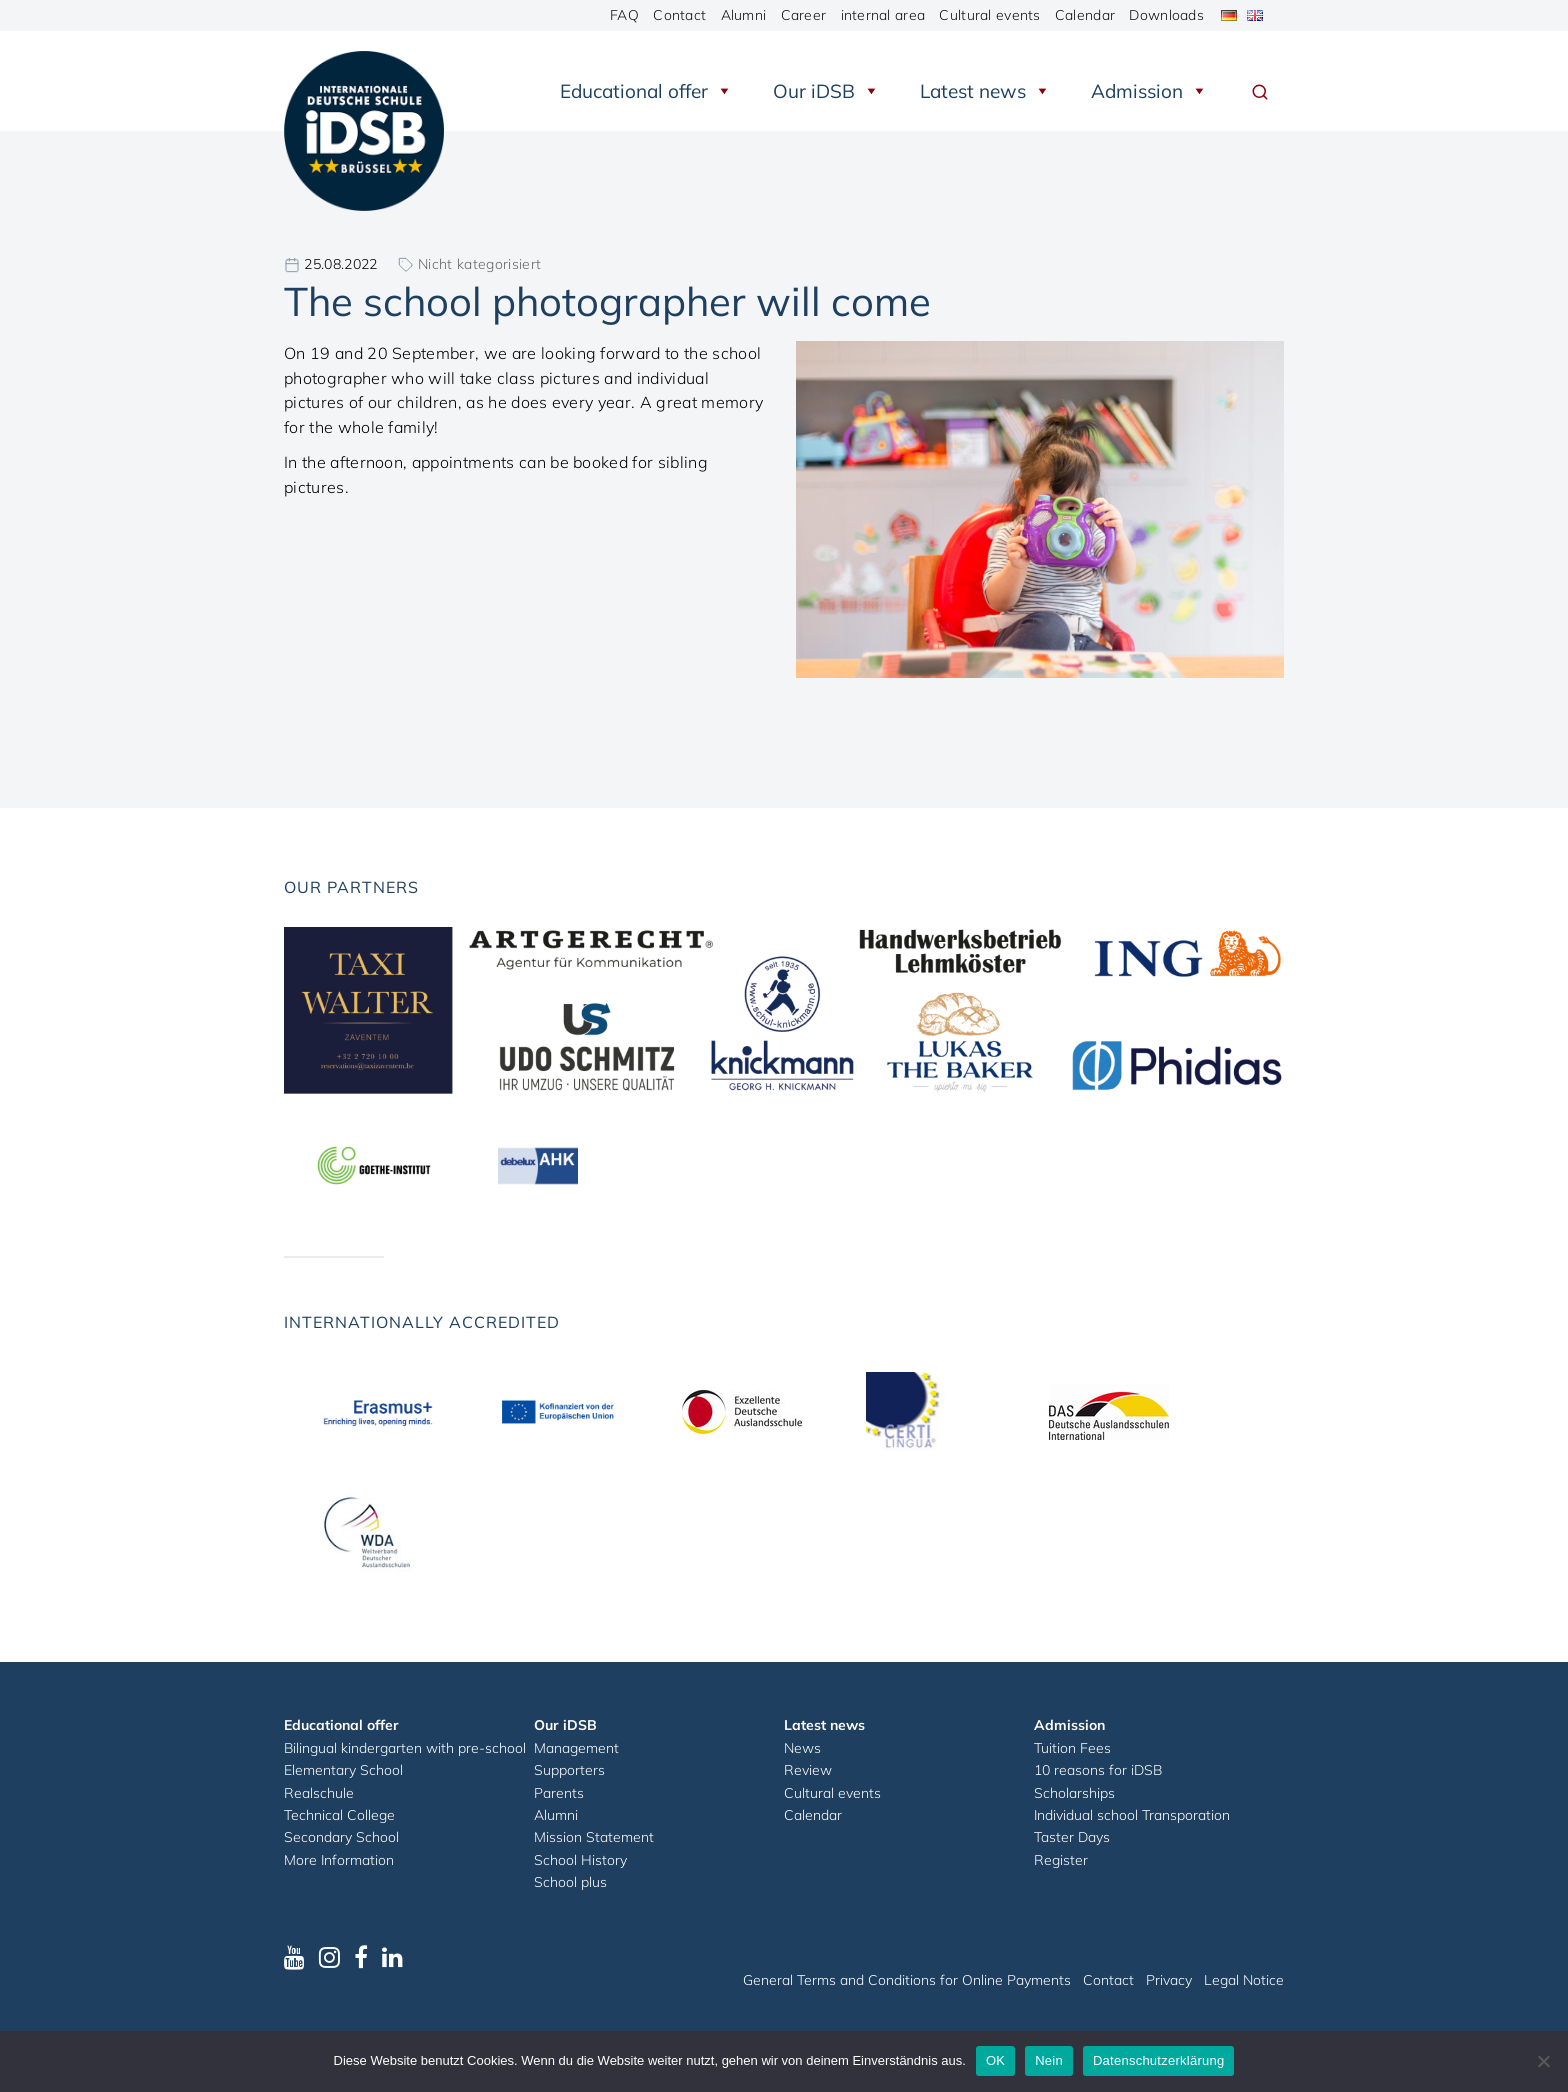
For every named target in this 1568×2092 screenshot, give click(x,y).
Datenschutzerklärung (1158, 2060)
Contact (679, 15)
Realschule (319, 1793)
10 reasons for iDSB (1098, 1770)
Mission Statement (594, 1837)
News (802, 1748)
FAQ (624, 15)
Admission (1149, 91)
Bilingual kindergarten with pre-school (405, 1748)
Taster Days (1072, 1837)
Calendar (1085, 15)
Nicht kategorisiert (479, 264)
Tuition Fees (1072, 1748)
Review (808, 1770)
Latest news (985, 91)
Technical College (339, 1815)
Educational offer (646, 91)
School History (580, 1860)
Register (1061, 1860)
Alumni (744, 15)
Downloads (1166, 15)
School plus (570, 1882)
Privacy (1169, 1980)
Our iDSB (826, 91)
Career (804, 15)
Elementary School (343, 1770)
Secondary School (341, 1837)
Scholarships (1074, 1793)
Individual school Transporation (1132, 1815)
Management (576, 1748)
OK (995, 2060)
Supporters (569, 1770)
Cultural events (989, 15)
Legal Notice (1244, 1980)
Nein (1049, 2060)
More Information (339, 1860)
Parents (559, 1793)
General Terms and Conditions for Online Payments (907, 1980)
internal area (883, 15)
